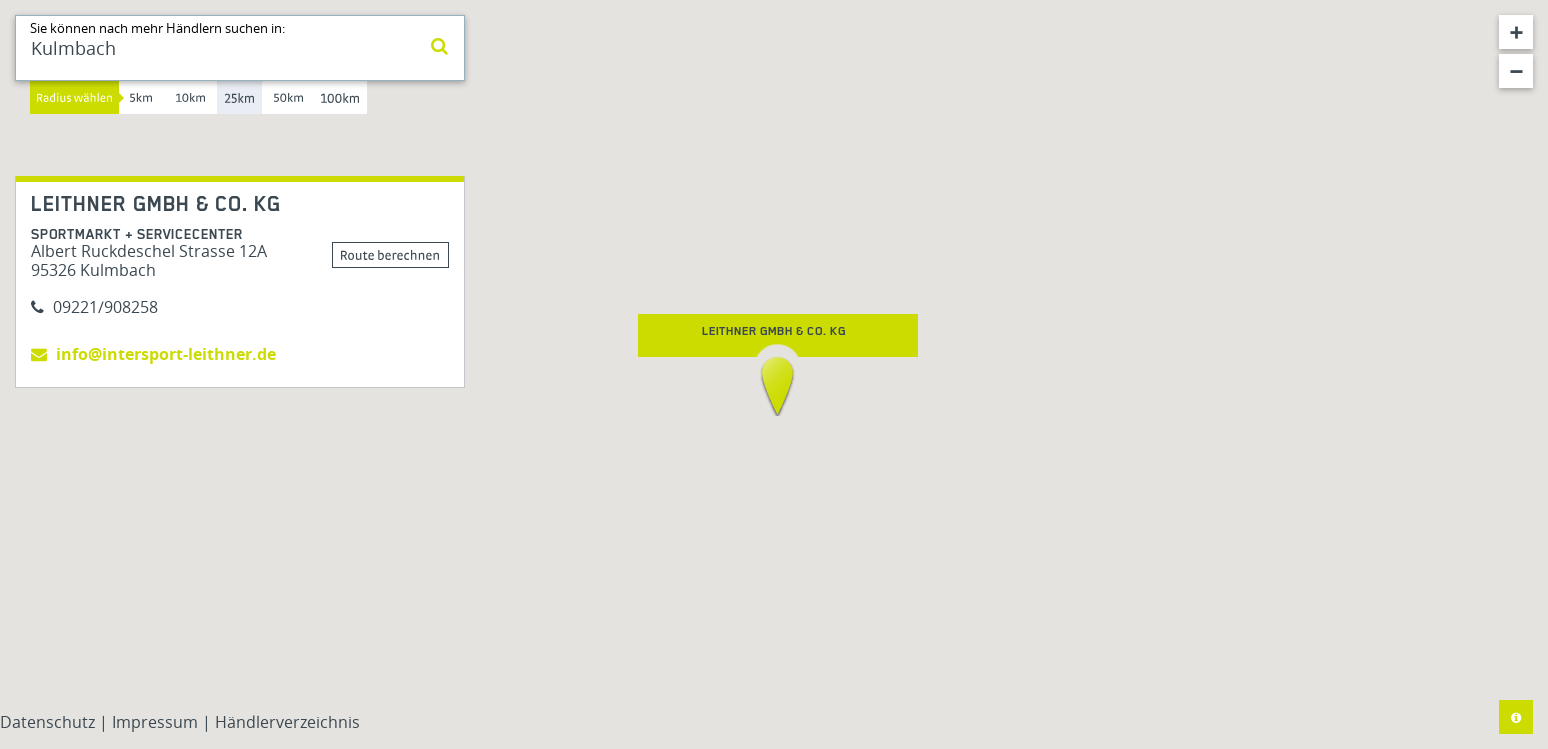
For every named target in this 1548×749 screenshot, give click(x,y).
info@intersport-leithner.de (153, 354)
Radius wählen (74, 97)
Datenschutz (49, 722)
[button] (777, 386)
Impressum (157, 722)
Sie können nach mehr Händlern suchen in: (157, 28)
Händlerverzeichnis (287, 722)
